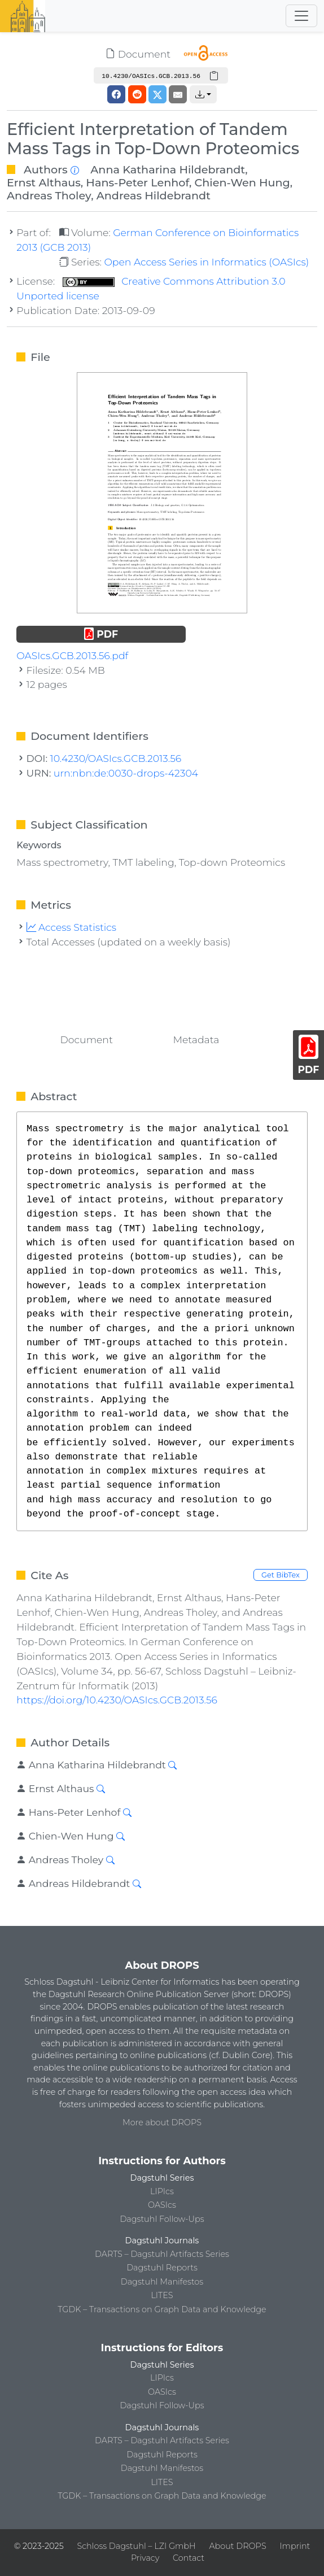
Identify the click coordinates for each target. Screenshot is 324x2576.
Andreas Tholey (49, 195)
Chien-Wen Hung (242, 182)
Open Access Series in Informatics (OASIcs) (206, 262)
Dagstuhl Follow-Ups (162, 2219)
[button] (203, 94)
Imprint (294, 2546)
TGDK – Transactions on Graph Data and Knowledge (162, 2309)
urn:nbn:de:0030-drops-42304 (126, 773)
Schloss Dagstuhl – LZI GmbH (136, 2546)
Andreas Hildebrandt (154, 195)
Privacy (145, 2558)
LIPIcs (162, 2191)
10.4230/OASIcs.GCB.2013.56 (116, 758)
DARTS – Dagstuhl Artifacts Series (162, 2254)
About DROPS (237, 2546)
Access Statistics (72, 927)
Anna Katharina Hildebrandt (167, 169)
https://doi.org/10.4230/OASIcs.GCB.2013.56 (116, 1700)
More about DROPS (162, 2122)
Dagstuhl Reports (162, 2268)
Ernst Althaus (44, 182)
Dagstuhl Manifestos (162, 2282)
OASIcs (162, 2205)
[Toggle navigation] (301, 16)
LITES (162, 2295)
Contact (188, 2558)
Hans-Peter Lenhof (137, 182)
